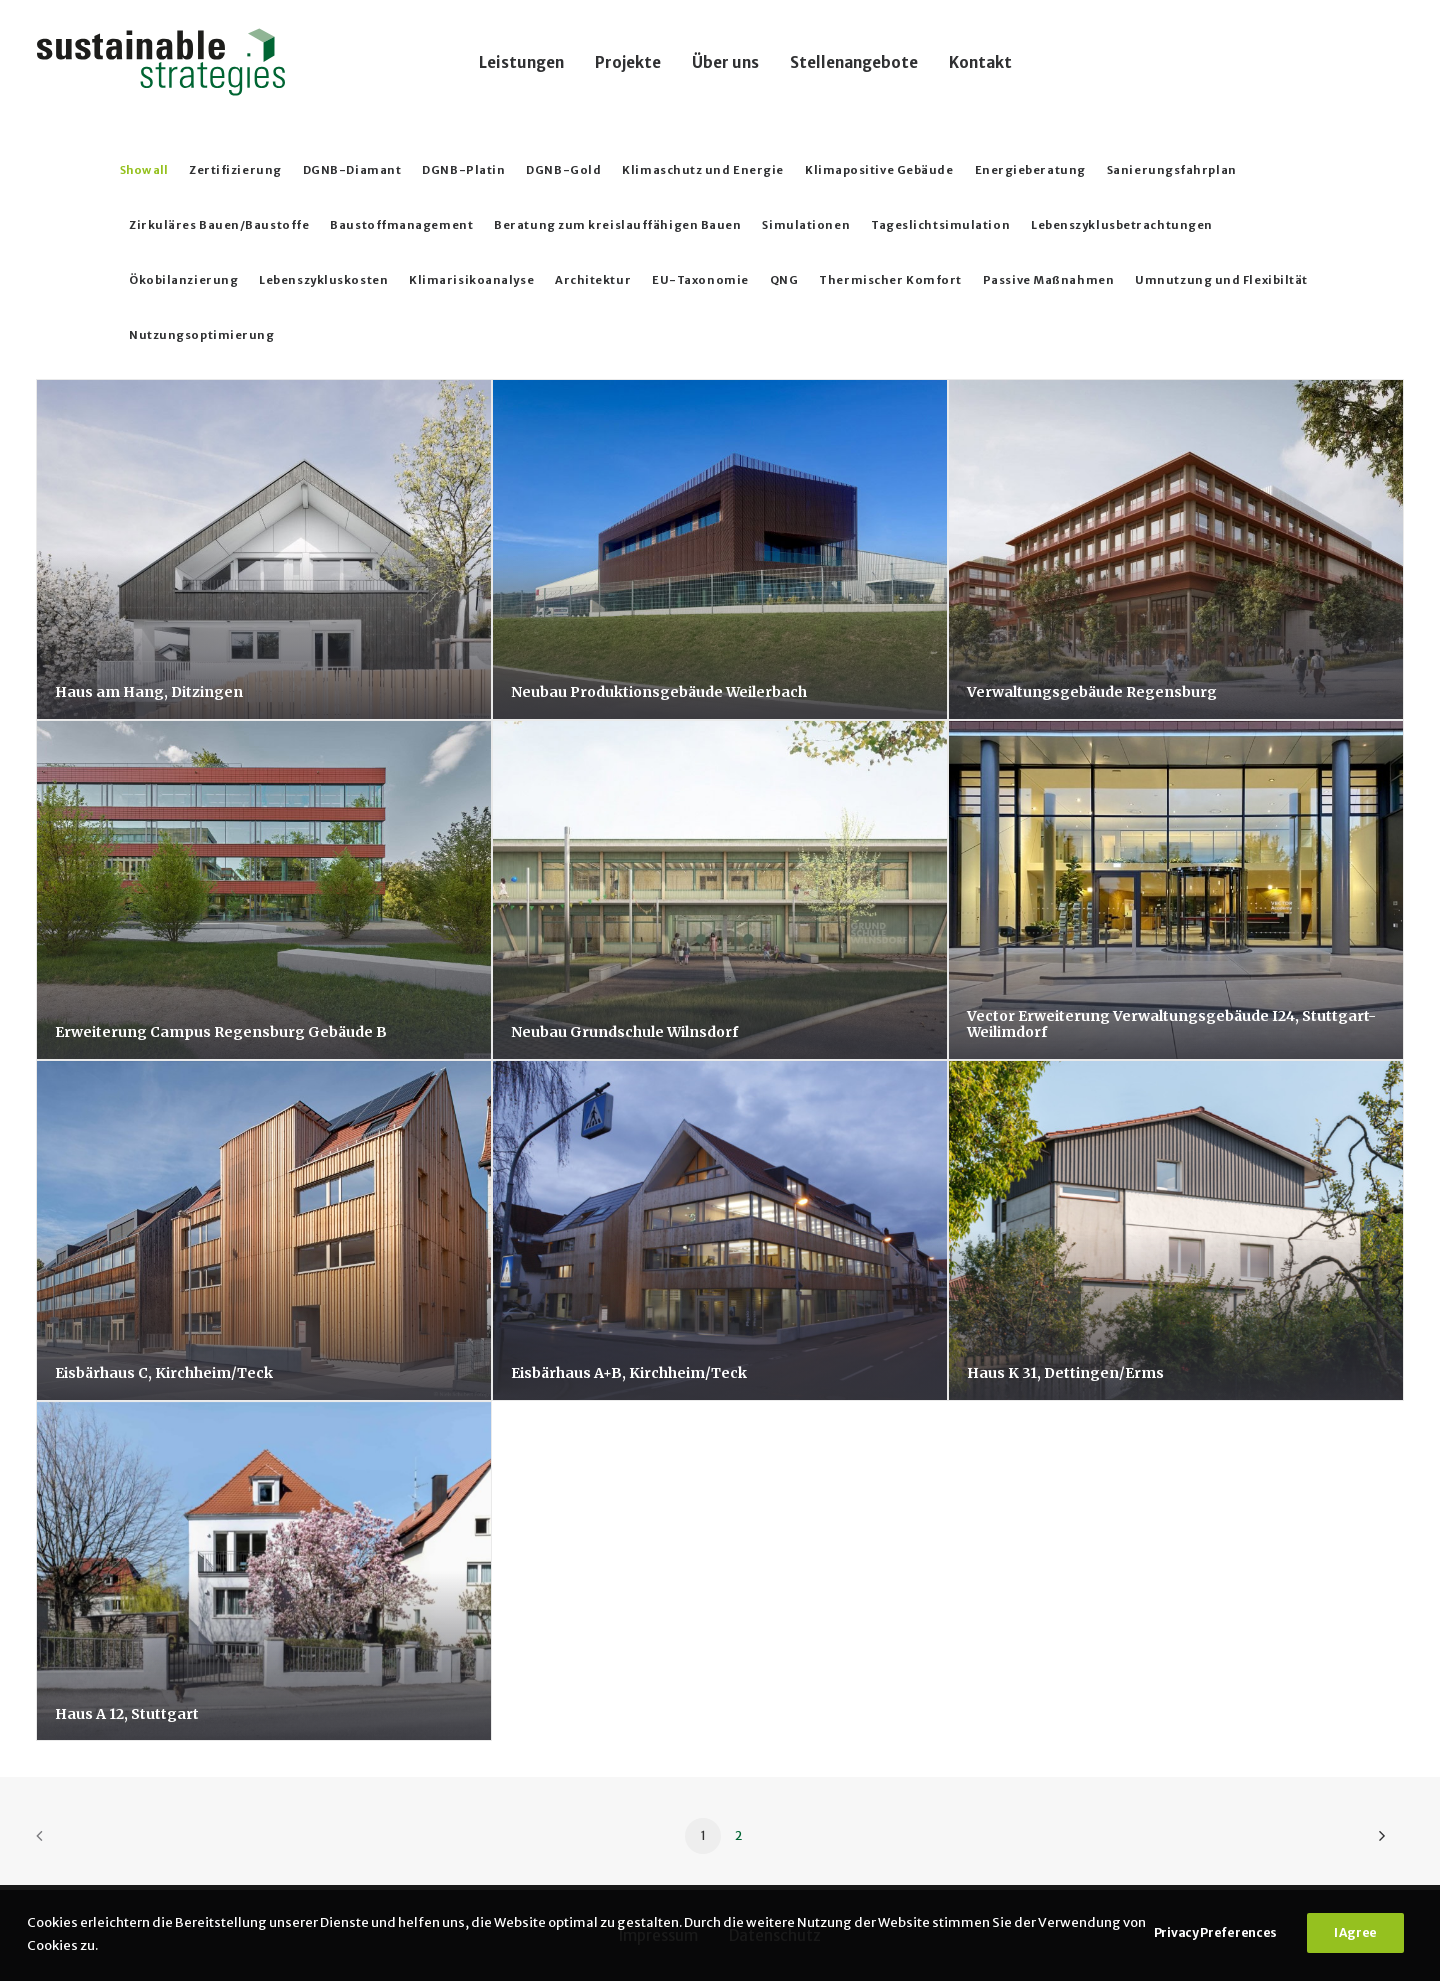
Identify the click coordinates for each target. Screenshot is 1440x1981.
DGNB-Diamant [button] (352, 170)
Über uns (725, 62)
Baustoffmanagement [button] (401, 225)
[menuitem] (521, 62)
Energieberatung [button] (1030, 170)
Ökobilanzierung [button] (183, 280)
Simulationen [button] (806, 225)
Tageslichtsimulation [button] (940, 225)
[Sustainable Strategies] (161, 62)
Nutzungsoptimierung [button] (201, 335)
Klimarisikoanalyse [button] (471, 280)
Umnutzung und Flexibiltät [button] (1221, 280)
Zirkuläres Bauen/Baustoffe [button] (219, 225)
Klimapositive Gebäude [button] (879, 170)
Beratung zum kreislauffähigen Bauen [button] (617, 225)
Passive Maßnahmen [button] (1048, 280)
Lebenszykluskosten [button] (323, 280)
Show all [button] (144, 170)
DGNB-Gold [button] (563, 170)
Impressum (658, 1935)
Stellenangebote (854, 62)
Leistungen (521, 62)
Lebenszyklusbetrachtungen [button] (1122, 225)
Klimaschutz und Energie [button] (703, 170)
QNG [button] (784, 280)
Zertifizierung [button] (235, 170)
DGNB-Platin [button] (463, 170)
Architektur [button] (593, 280)
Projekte (628, 62)
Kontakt (980, 62)
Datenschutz (775, 1935)
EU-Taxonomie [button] (700, 280)
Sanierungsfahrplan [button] (1172, 170)
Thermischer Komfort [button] (890, 280)
